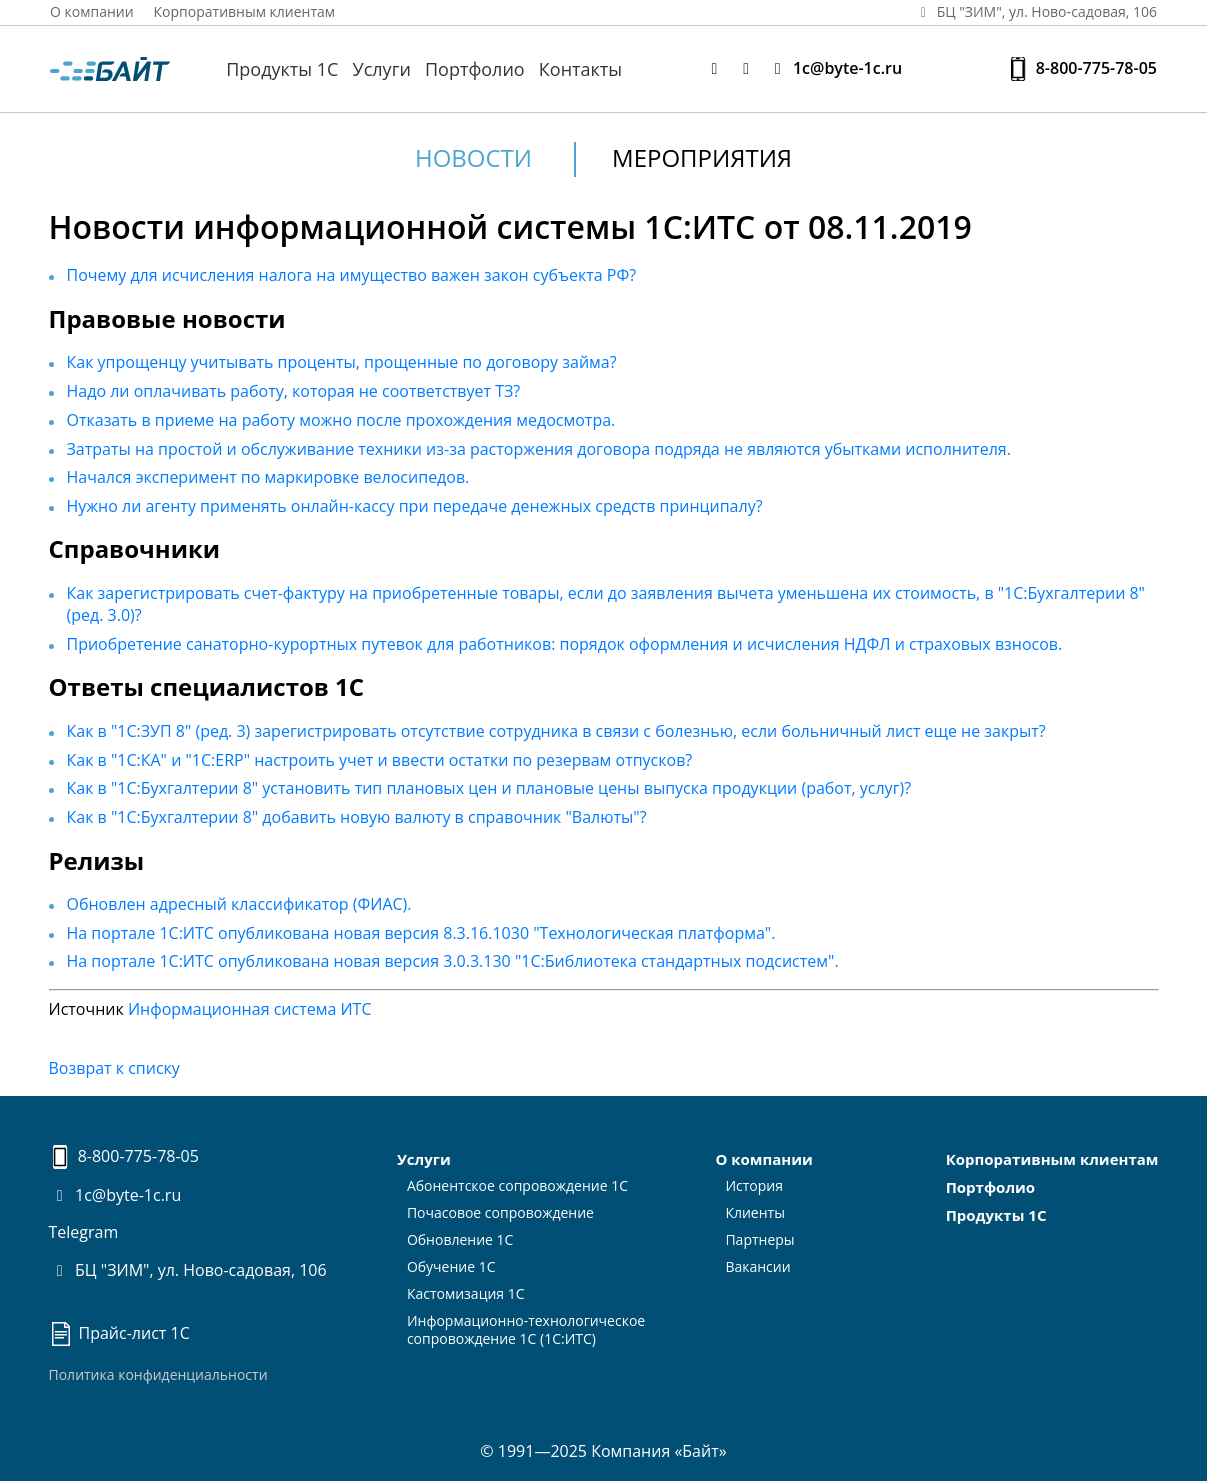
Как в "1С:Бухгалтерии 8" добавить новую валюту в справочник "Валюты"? (357, 817)
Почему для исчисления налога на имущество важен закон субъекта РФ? (352, 275)
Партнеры (759, 1239)
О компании (92, 11)
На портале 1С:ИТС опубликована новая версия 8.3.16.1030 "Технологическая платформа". (421, 933)
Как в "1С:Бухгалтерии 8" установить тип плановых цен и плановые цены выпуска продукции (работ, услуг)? (489, 788)
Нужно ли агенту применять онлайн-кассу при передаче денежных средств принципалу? (415, 506)
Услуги (382, 69)
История (754, 1185)
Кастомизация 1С (466, 1293)
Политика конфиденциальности (158, 1374)
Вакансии (757, 1266)
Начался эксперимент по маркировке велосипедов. (268, 477)
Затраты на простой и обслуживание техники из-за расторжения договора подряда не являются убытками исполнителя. (539, 449)
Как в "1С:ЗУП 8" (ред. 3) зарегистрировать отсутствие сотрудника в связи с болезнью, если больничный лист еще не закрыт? (556, 731)
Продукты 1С (282, 69)
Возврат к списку (114, 1068)
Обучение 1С (451, 1266)
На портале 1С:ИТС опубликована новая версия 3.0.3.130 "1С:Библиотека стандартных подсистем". (453, 961)
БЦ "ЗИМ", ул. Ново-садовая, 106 (188, 1270)
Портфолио (475, 69)
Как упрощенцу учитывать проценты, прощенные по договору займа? (342, 362)
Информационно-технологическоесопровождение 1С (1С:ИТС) (526, 1330)
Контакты (580, 69)
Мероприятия (702, 157)
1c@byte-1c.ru (834, 68)
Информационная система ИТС (250, 1009)
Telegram (84, 1232)
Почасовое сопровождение (500, 1212)
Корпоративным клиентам (245, 11)
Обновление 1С (460, 1239)
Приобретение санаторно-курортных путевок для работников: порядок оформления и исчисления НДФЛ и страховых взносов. (565, 644)
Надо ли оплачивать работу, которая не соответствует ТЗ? (294, 391)
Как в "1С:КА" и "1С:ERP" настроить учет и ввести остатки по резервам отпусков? (380, 760)
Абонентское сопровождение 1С (517, 1185)
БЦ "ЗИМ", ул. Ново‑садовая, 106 (1035, 11)
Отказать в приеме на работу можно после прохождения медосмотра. (341, 420)
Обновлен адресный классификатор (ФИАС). (239, 904)
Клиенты (755, 1212)
